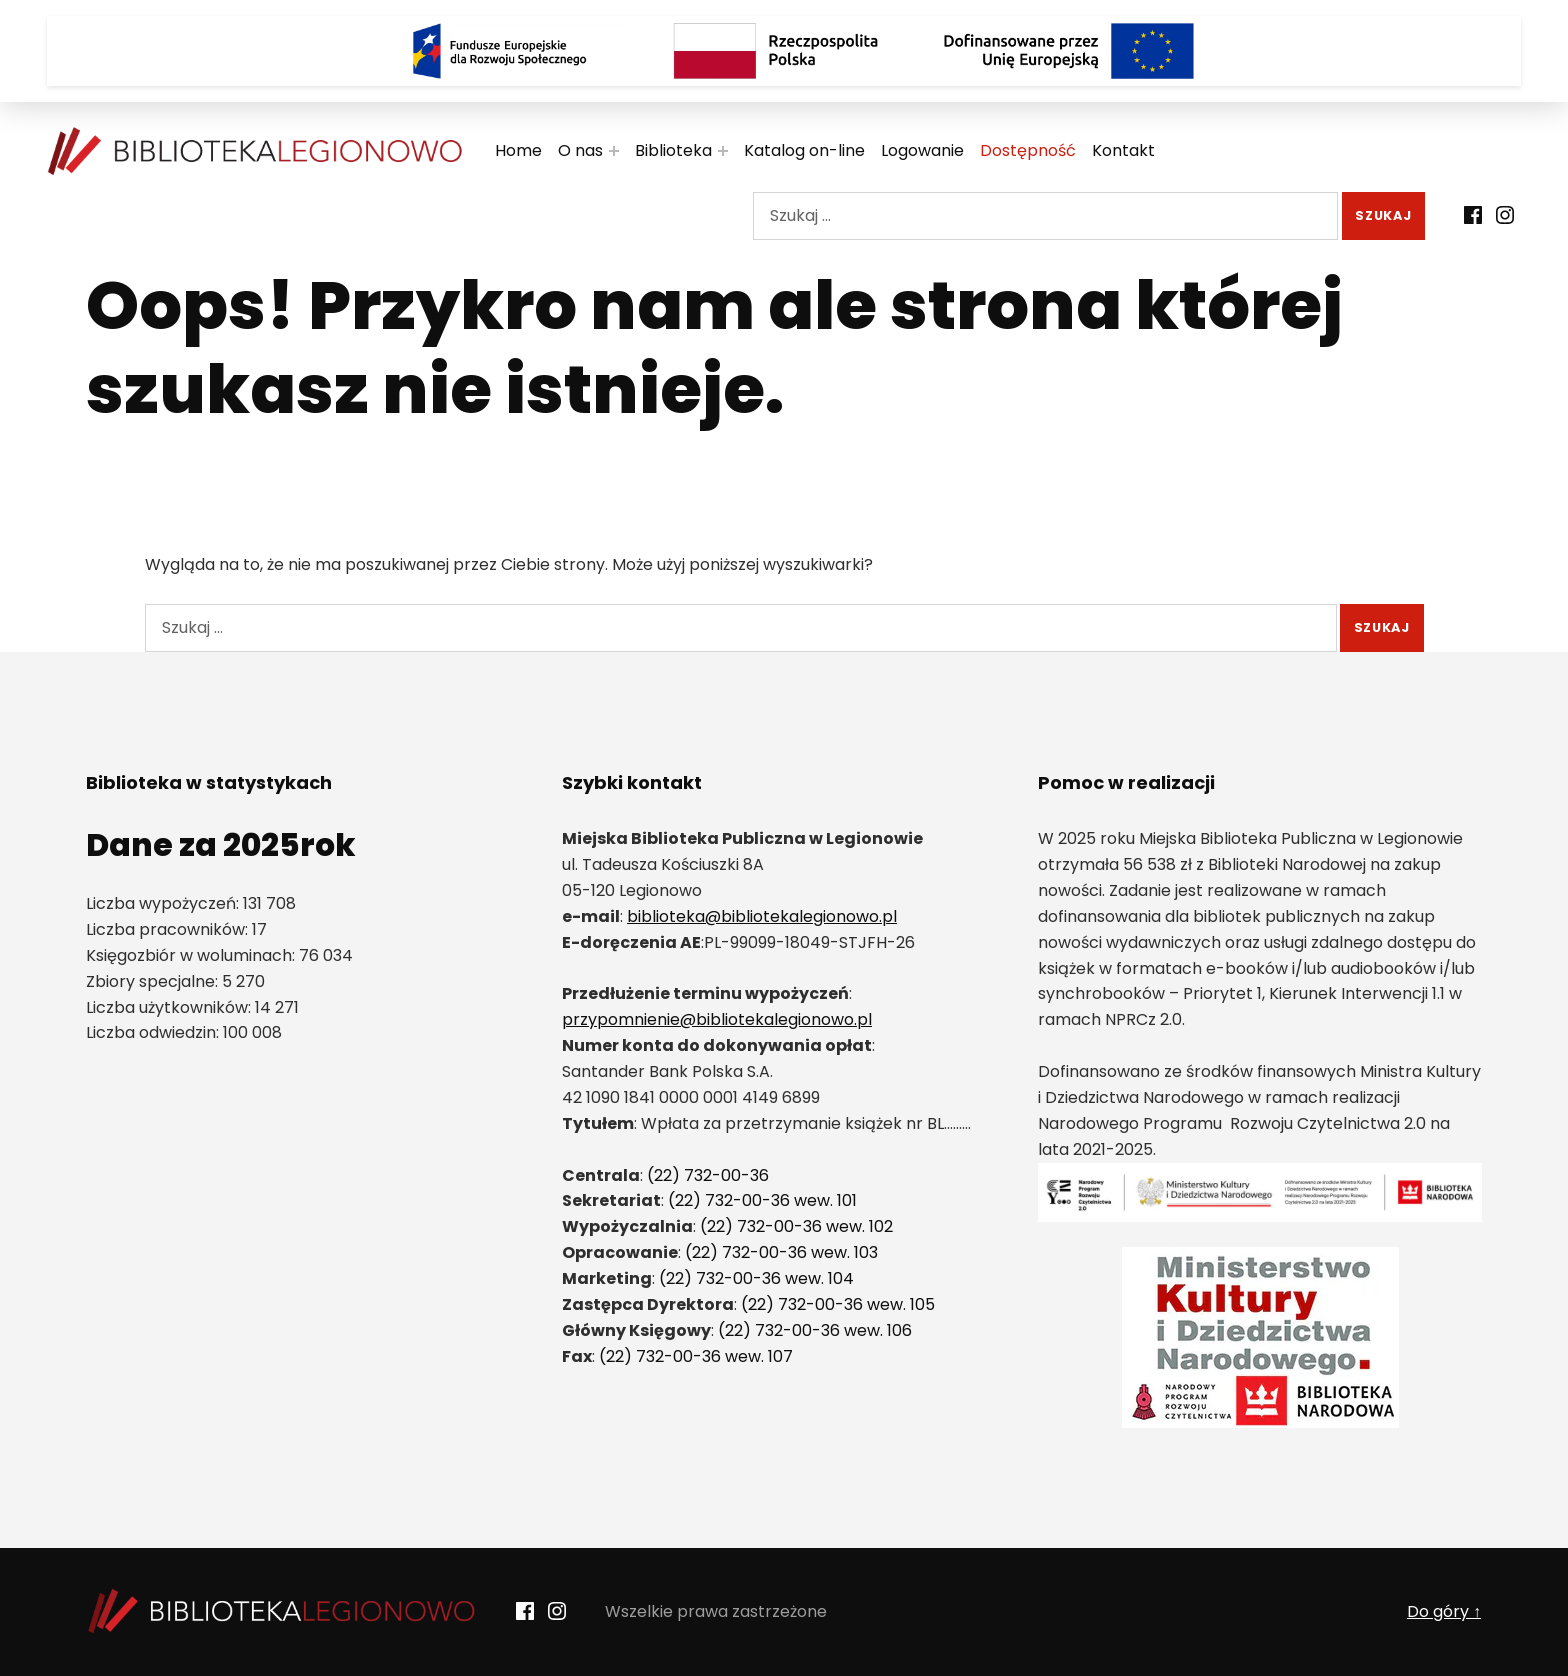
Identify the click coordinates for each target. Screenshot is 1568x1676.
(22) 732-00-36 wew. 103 (781, 1252)
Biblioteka (673, 150)
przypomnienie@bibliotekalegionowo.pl (717, 1019)
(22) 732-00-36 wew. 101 (762, 1200)
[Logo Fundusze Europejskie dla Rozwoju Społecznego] (499, 51)
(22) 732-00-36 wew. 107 (696, 1356)
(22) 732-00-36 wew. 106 (815, 1330)
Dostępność (1028, 150)
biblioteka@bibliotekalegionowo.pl (762, 916)
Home (518, 150)
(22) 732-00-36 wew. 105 (838, 1304)
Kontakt (1123, 150)
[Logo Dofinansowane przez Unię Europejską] (1069, 51)
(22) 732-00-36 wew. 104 (756, 1278)
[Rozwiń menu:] (614, 151)
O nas (580, 150)
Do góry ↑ (1444, 1611)
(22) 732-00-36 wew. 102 (796, 1226)
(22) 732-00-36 (708, 1175)
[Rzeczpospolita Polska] (784, 51)
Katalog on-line (804, 150)
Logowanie (922, 150)
